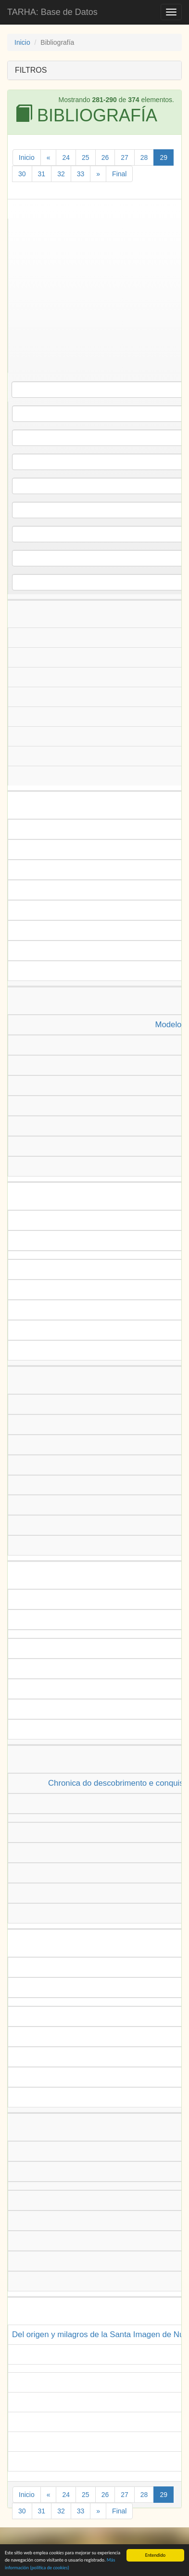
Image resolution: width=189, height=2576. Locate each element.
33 (81, 174)
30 (22, 174)
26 (105, 157)
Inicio (22, 42)
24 (66, 157)
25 (85, 157)
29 (163, 157)
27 (124, 157)
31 (42, 174)
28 (144, 157)
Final (119, 174)
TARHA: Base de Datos (52, 12)
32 (61, 174)
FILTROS (31, 70)
